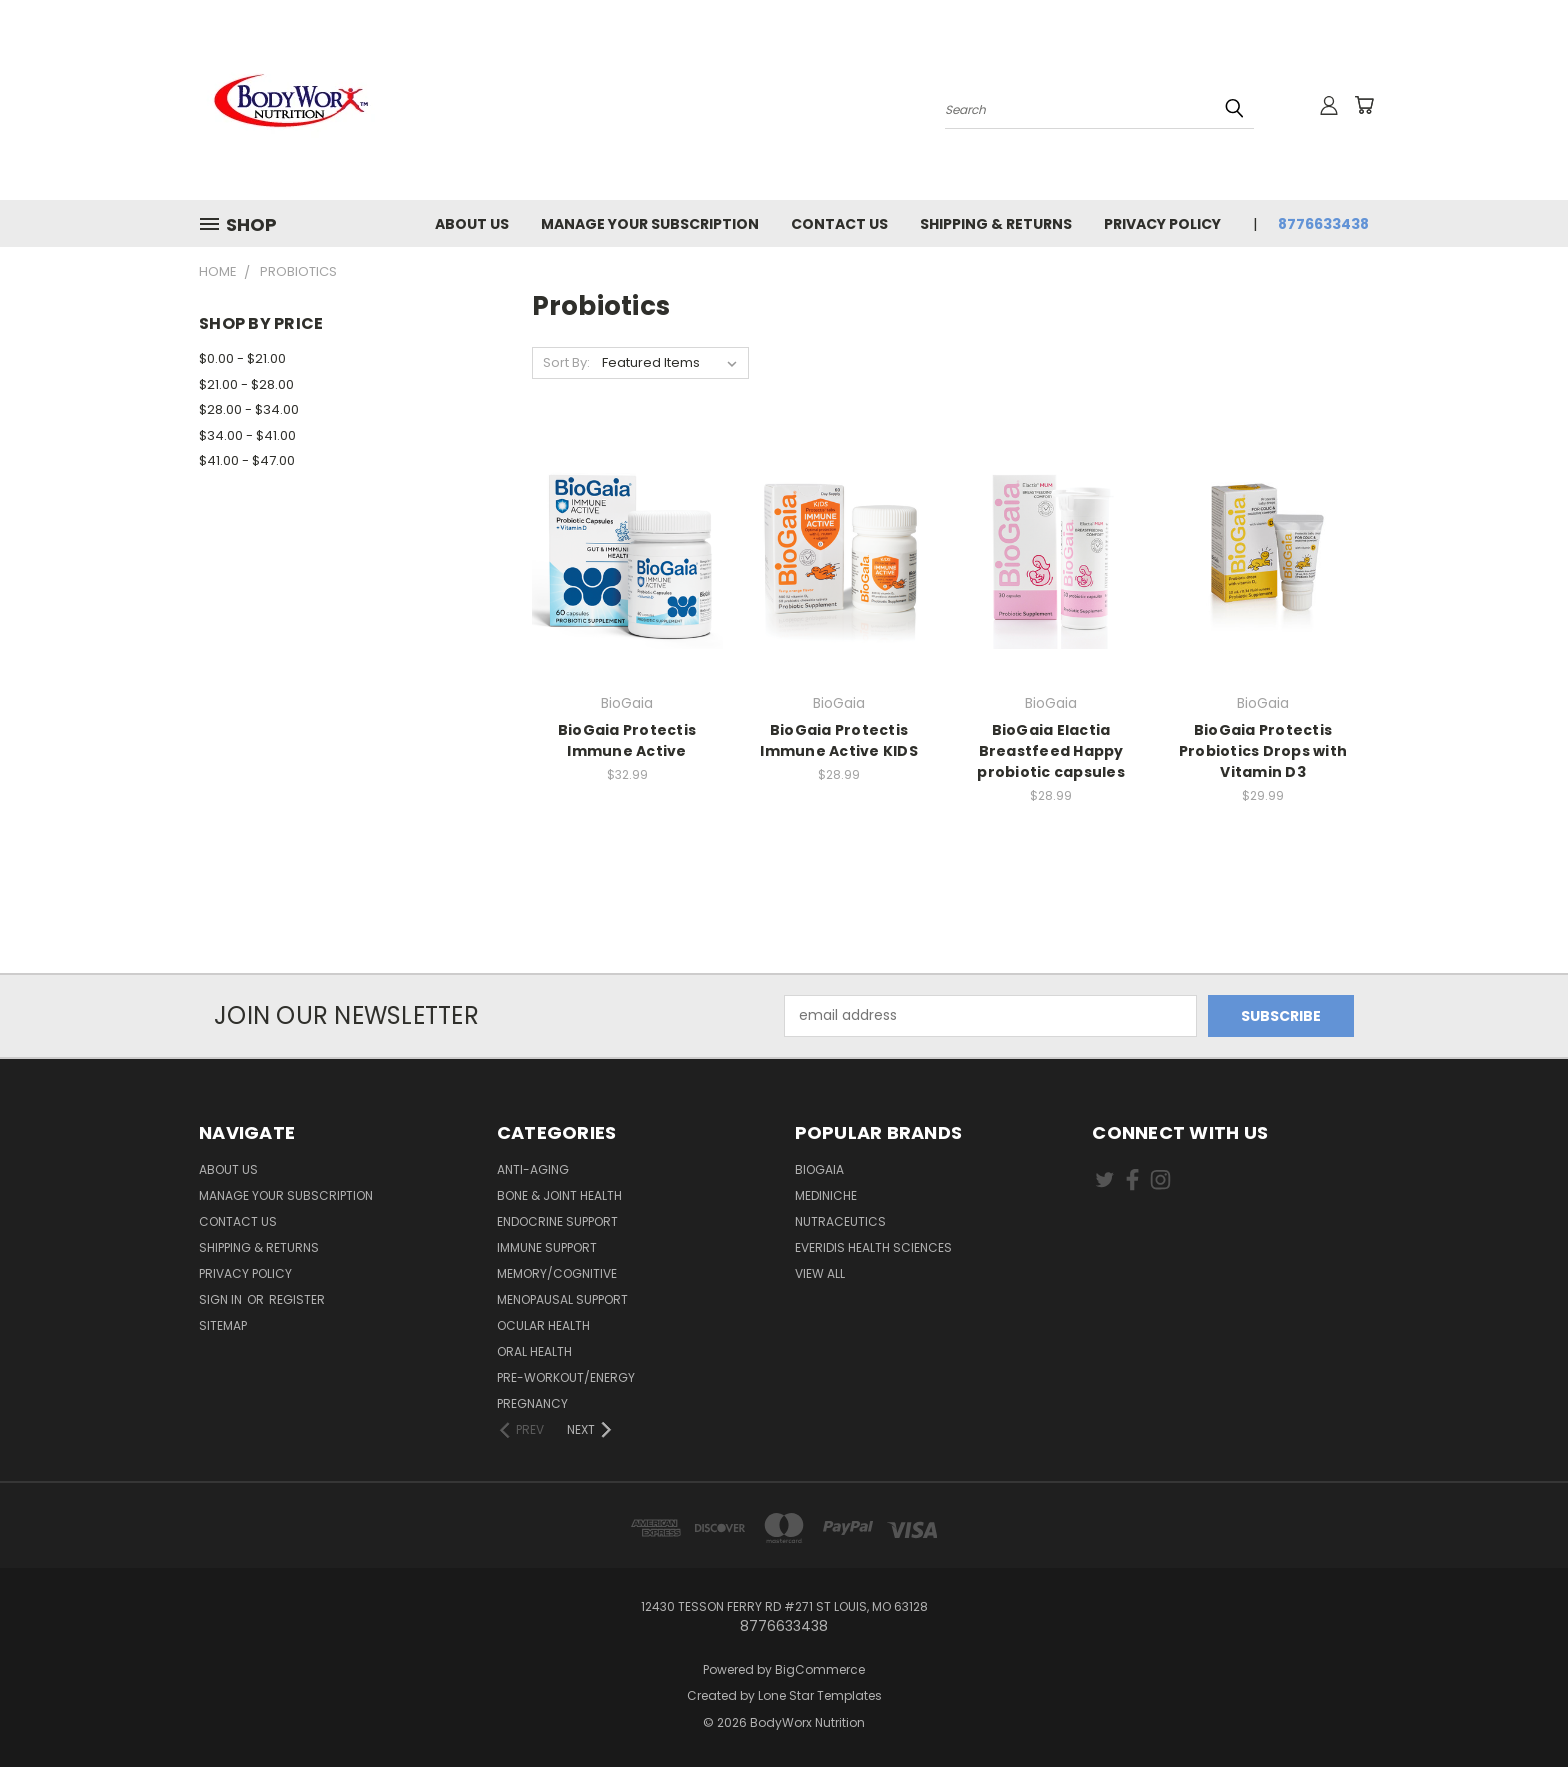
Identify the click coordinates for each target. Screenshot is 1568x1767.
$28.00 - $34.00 (249, 409)
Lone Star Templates (820, 1695)
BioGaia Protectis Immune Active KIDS (839, 740)
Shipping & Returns (996, 224)
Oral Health (534, 1351)
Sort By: (566, 362)
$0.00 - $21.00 (242, 358)
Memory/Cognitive (557, 1273)
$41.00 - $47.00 (247, 460)
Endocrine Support (557, 1221)
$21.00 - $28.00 (246, 384)
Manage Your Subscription (650, 224)
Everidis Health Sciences (873, 1247)
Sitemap (223, 1325)
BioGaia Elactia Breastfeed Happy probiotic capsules (1051, 751)
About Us (472, 224)
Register (297, 1299)
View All (820, 1273)
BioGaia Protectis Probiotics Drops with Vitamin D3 (1263, 751)
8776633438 (1323, 224)
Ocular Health (543, 1325)
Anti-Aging (533, 1169)
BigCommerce (820, 1669)
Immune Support (547, 1247)
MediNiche (826, 1195)
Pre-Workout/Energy (566, 1377)
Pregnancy (532, 1403)
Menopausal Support (562, 1299)
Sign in (222, 1299)
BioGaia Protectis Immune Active (627, 740)
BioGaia (819, 1169)
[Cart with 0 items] (1364, 105)
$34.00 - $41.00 (247, 435)
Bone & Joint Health (559, 1195)
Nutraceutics (840, 1221)
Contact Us (839, 224)
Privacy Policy (1162, 224)
